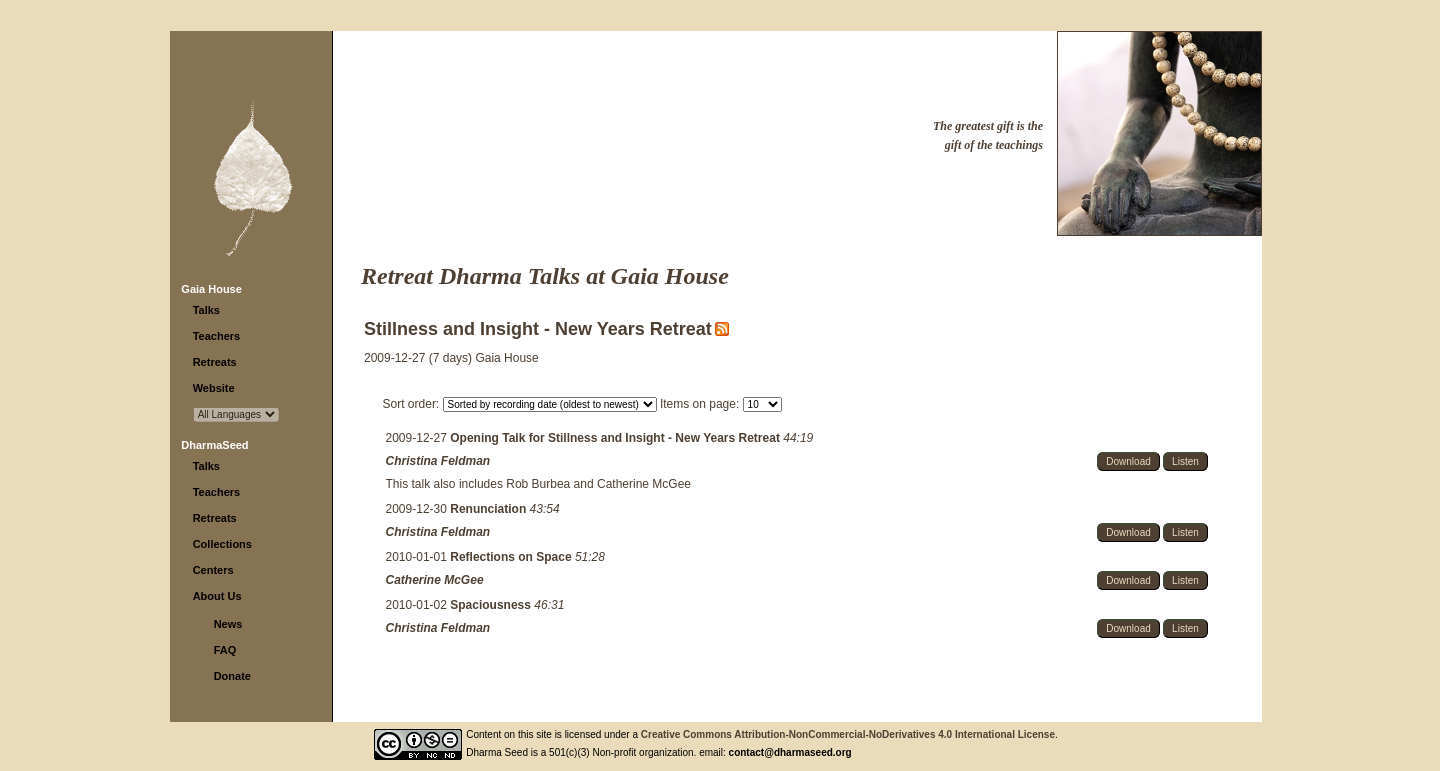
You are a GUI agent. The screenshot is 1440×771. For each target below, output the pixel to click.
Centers (213, 570)
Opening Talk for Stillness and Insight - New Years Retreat (616, 438)
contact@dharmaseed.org (790, 752)
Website (214, 388)
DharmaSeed (214, 445)
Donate (232, 676)
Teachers (217, 336)
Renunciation (489, 509)
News (228, 624)
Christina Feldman (438, 461)
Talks (206, 310)
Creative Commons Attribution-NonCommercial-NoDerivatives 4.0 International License (848, 734)
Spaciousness (492, 605)
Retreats (215, 362)
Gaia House (211, 289)
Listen (1185, 461)
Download (1128, 461)
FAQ (225, 650)
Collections (222, 544)
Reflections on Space (512, 557)
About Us (217, 596)
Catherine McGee (435, 580)
